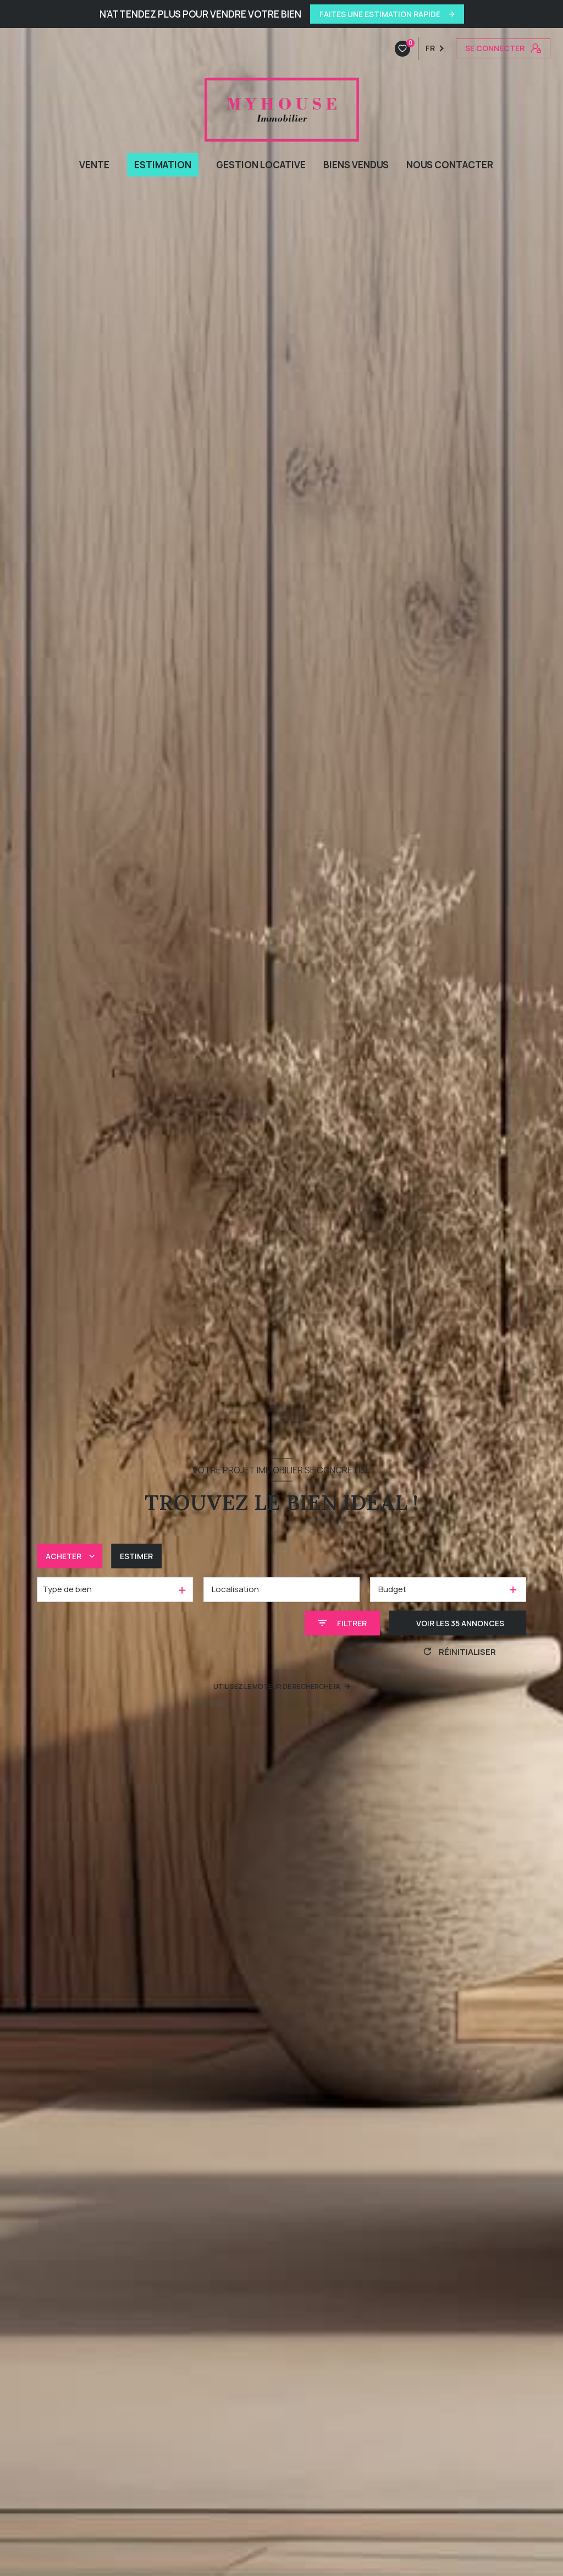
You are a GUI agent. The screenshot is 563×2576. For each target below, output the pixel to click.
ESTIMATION (162, 164)
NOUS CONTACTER (449, 164)
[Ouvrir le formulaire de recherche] (342, 1623)
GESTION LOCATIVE (261, 164)
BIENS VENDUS (356, 164)
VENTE (94, 164)
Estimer (136, 1556)
